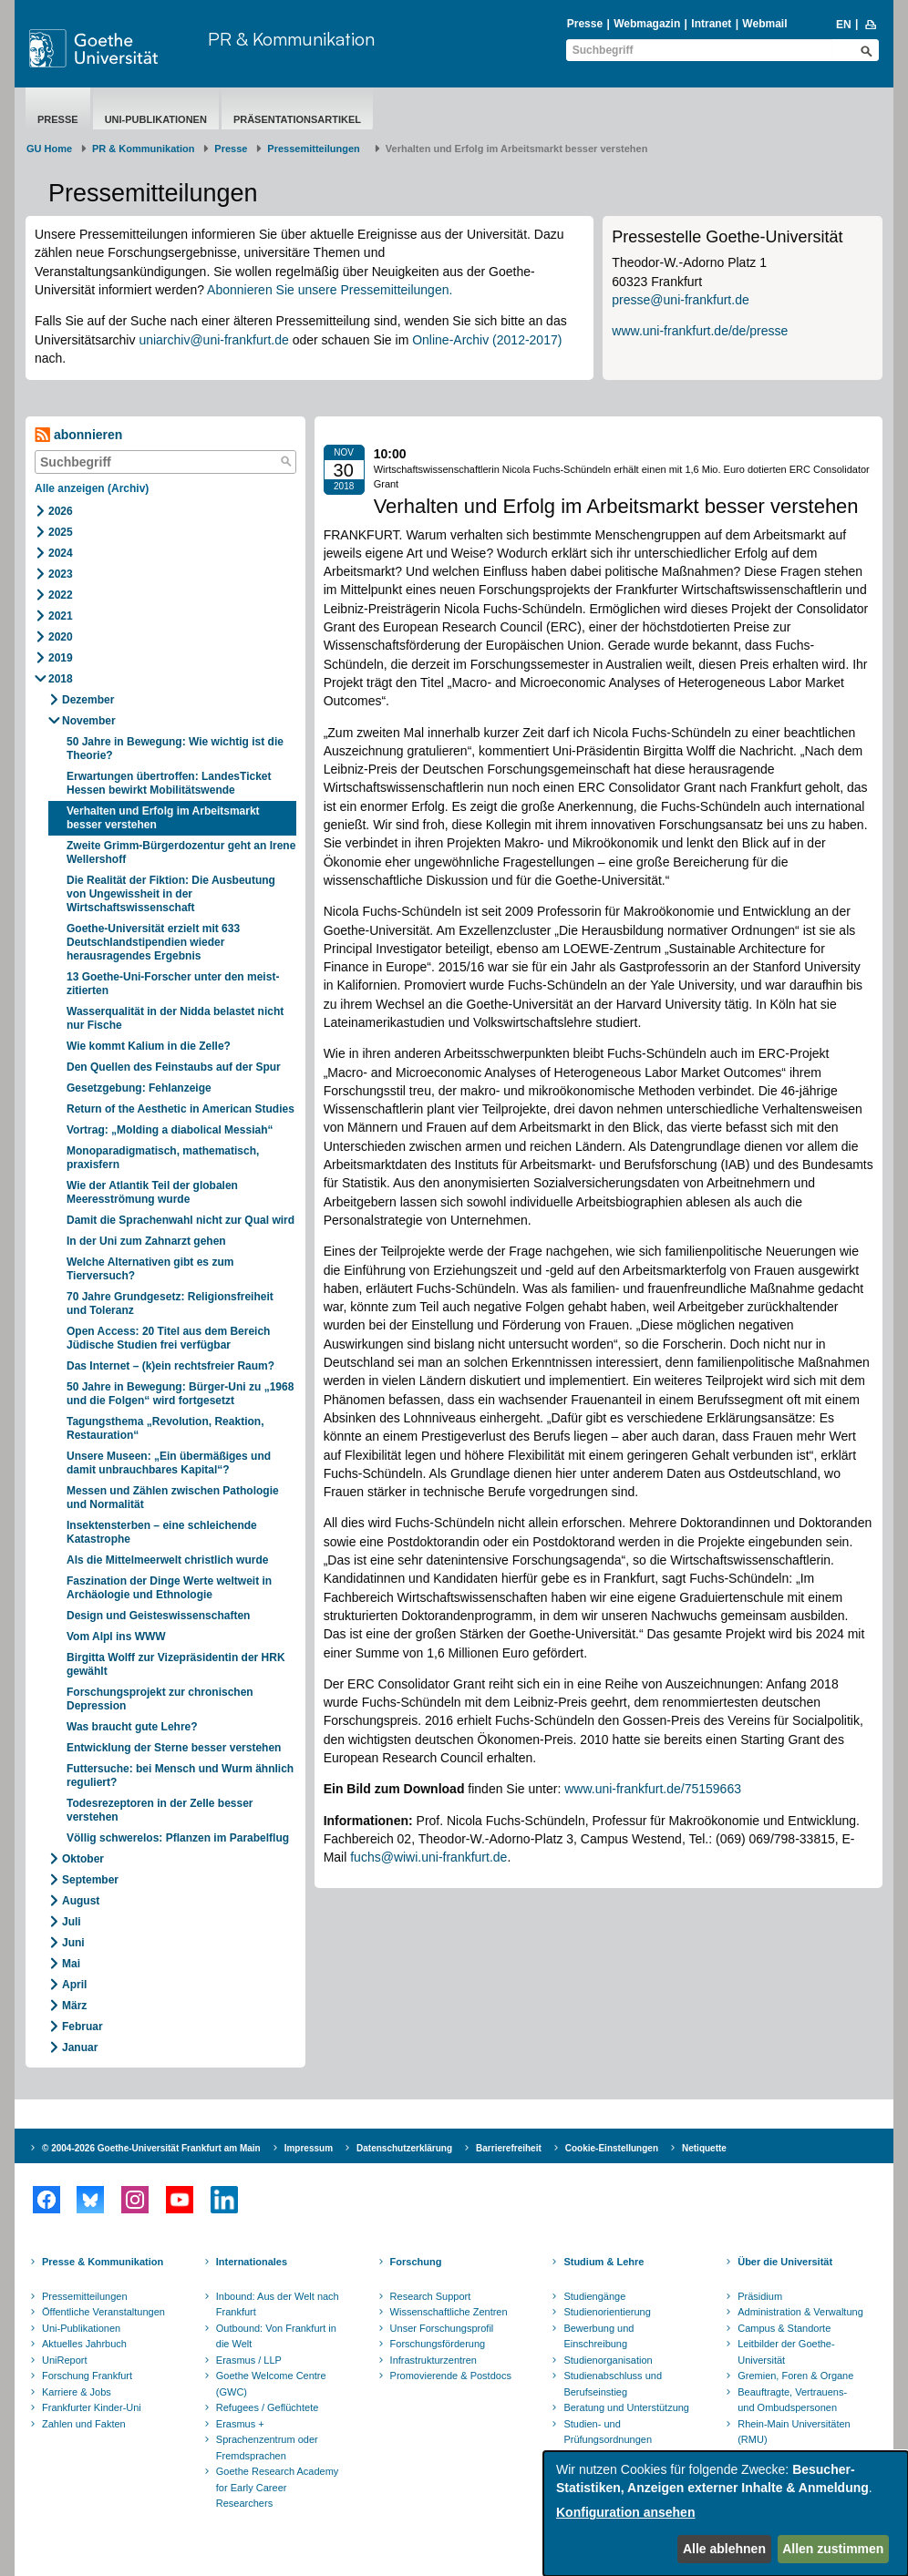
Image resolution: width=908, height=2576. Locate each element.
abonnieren (78, 435)
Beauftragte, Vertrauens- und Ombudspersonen (792, 2400)
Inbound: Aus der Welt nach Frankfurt (277, 2304)
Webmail (764, 23)
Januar (80, 2047)
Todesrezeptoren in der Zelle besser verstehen (160, 1810)
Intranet (711, 23)
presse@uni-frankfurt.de (680, 299)
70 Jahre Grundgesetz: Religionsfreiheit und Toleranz (170, 1303)
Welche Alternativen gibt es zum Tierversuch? (150, 1269)
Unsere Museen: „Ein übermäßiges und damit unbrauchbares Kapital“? (169, 1463)
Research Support (430, 2296)
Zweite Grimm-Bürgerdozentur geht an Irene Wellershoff (181, 852)
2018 (60, 678)
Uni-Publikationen (156, 119)
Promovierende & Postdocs (450, 2375)
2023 (60, 574)
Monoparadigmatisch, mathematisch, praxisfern (163, 1157)
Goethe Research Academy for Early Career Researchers (277, 2487)
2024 (60, 553)
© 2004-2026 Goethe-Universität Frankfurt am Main (151, 2148)
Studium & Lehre (603, 2261)
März (74, 2005)
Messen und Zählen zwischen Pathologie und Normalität (173, 1497)
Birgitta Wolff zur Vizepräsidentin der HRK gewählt (176, 1664)
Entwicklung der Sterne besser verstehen (174, 1747)
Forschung (416, 2261)
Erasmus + (240, 2423)
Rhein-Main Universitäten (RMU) (794, 2432)
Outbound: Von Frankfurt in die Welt (276, 2336)
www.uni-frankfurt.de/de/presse (700, 330)
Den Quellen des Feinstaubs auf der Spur (174, 1067)
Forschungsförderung (438, 2343)
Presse (585, 23)
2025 (60, 532)
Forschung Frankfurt (87, 2375)
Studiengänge (594, 2296)
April (74, 1984)
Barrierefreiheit (509, 2148)
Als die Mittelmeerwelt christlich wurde (167, 1560)
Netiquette (704, 2148)
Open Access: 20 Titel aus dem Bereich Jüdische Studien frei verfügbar (168, 1338)
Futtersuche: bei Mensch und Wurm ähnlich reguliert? (180, 1775)
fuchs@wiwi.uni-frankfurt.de (428, 1857)
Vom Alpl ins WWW (116, 1636)
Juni (73, 1942)
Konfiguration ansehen (625, 2512)
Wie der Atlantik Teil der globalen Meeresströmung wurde (152, 1192)
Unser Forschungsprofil (442, 2328)
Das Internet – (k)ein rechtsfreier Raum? (170, 1366)
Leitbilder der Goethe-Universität (786, 2352)
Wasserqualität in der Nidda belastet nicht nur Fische (175, 1018)
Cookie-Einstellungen (611, 2148)
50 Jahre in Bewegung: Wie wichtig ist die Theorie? (175, 748)
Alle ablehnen (724, 2548)
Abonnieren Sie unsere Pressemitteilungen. (329, 289)
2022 (60, 595)
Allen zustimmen (832, 2548)
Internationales (251, 2261)
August (80, 1900)
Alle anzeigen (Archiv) (92, 488)
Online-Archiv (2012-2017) (487, 340)
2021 (60, 616)
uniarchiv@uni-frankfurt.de (213, 340)
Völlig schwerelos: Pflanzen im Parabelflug (178, 1838)
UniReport (65, 2360)
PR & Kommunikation (291, 38)
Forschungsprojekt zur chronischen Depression (160, 1699)
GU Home (49, 148)
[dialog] (725, 2513)
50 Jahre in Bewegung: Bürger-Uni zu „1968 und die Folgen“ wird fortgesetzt (180, 1393)
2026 (60, 511)
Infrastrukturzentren (433, 2360)
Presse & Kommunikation (102, 2261)
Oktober (83, 1858)
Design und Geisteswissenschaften (158, 1615)
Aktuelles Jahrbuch (84, 2343)
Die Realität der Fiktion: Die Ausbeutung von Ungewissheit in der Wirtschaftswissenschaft (171, 894)
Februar (82, 2026)
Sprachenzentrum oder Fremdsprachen (267, 2447)
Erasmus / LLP (249, 2360)
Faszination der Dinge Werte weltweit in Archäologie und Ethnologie (169, 1588)
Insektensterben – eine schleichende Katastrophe (162, 1532)
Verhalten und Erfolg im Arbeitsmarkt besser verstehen (163, 818)
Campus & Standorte (784, 2328)
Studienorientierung (606, 2311)
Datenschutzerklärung (404, 2148)
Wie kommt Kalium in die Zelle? (149, 1046)
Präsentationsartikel (297, 119)
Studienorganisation (607, 2360)
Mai (71, 1963)
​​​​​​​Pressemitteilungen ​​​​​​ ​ (316, 148)
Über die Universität (785, 2261)
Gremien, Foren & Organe (795, 2375)
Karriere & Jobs (76, 2391)
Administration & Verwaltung (800, 2311)
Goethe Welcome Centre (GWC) (271, 2383)
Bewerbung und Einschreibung (598, 2336)
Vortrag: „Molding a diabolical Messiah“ (170, 1130)
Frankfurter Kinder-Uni (91, 2407)
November (89, 720)
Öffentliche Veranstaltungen (103, 2311)
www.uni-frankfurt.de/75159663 (652, 1788)
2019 (60, 658)
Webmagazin (647, 23)
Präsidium (760, 2296)
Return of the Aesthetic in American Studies (180, 1109)
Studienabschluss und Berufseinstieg (612, 2383)
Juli (71, 1921)
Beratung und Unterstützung (626, 2407)
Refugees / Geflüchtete (267, 2407)
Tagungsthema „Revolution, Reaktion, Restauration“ (165, 1428)
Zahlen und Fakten (84, 2423)
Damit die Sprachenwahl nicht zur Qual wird (180, 1220)
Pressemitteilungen (85, 2296)
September (90, 1879)
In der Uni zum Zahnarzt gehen (146, 1241)
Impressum (308, 2148)
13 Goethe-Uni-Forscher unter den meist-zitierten (173, 983)
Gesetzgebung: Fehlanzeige (139, 1088)
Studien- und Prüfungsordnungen (607, 2432)
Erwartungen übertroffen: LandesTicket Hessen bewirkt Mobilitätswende (169, 783)
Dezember (88, 699)
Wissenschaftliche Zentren (449, 2311)
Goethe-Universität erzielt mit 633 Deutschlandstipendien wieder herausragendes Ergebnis (153, 942)
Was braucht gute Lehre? (132, 1726)
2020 (60, 637)
